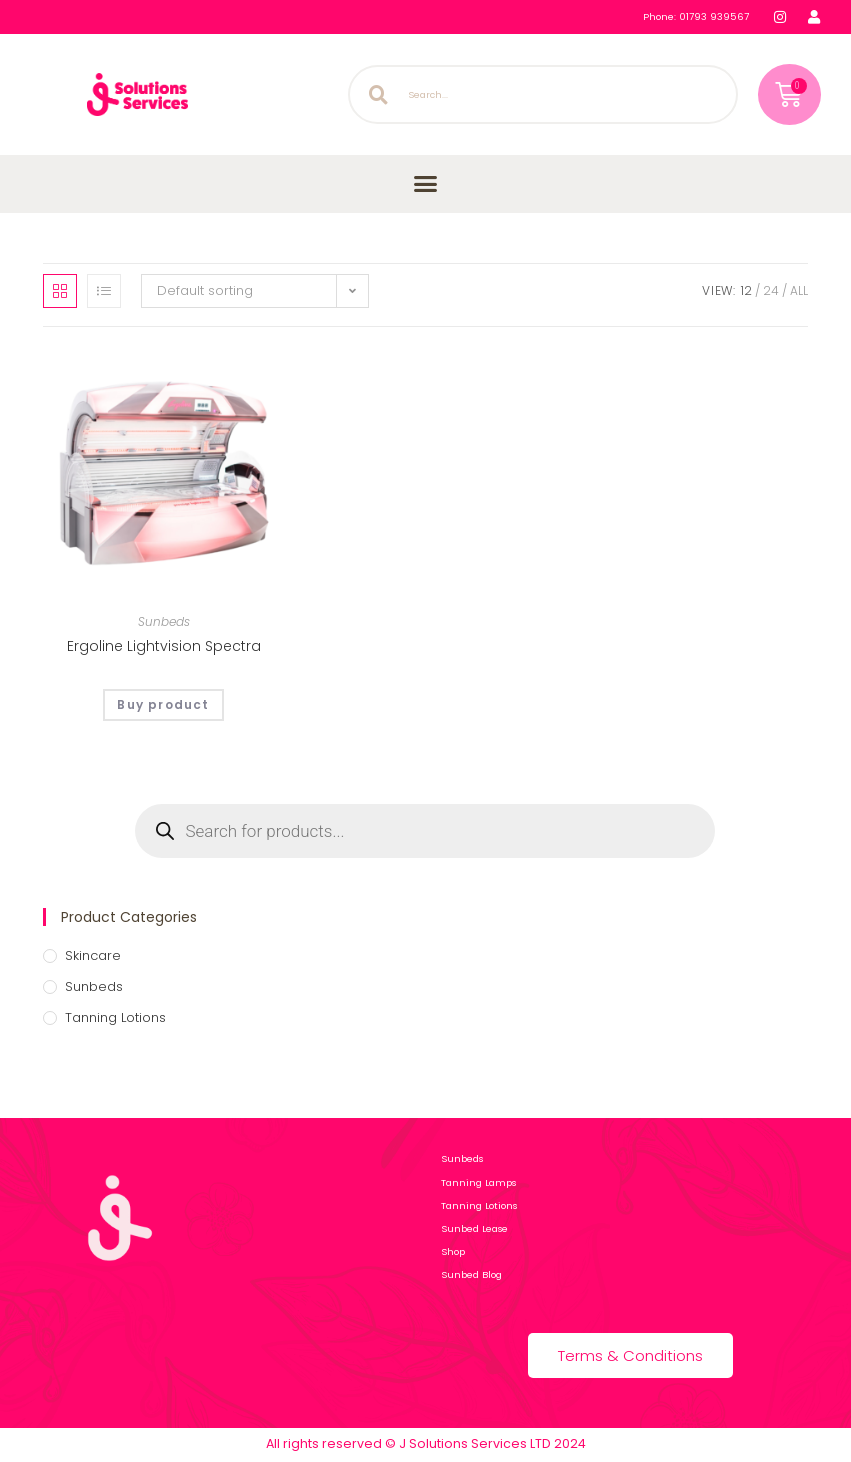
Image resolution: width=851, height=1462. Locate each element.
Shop (458, 1251)
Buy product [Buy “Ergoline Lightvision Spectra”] (163, 704)
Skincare (93, 955)
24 (771, 290)
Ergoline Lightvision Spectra (164, 646)
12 (746, 290)
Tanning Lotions (115, 1017)
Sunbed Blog (471, 1274)
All (799, 290)
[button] (426, 184)
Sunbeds (164, 621)
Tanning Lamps (478, 1182)
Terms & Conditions (630, 1355)
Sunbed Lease (474, 1228)
